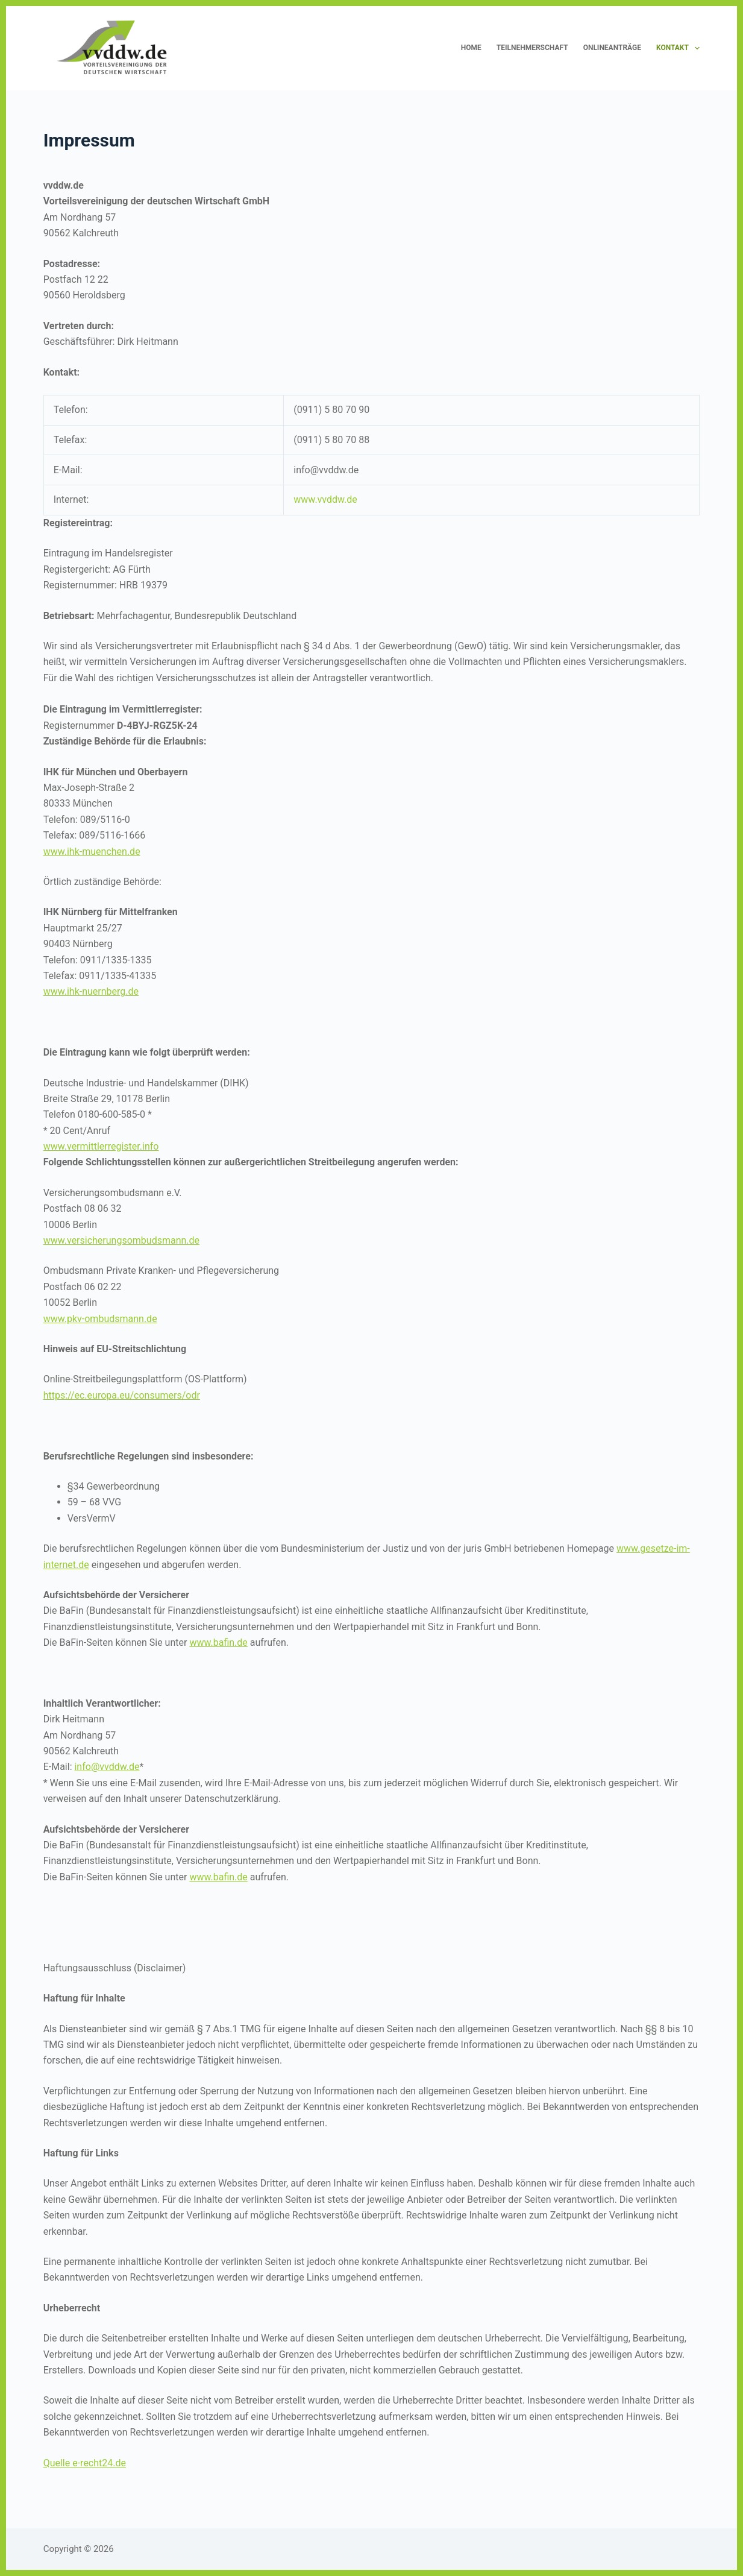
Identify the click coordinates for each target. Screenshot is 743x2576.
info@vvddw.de (106, 1766)
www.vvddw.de (325, 499)
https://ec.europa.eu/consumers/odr (121, 1395)
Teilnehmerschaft (532, 47)
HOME (471, 47)
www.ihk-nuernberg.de (91, 991)
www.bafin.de (218, 1642)
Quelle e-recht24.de (84, 2463)
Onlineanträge (612, 47)
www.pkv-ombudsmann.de (100, 1318)
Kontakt (678, 48)
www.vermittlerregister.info (101, 1146)
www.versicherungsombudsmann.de (121, 1240)
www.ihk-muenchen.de (91, 851)
